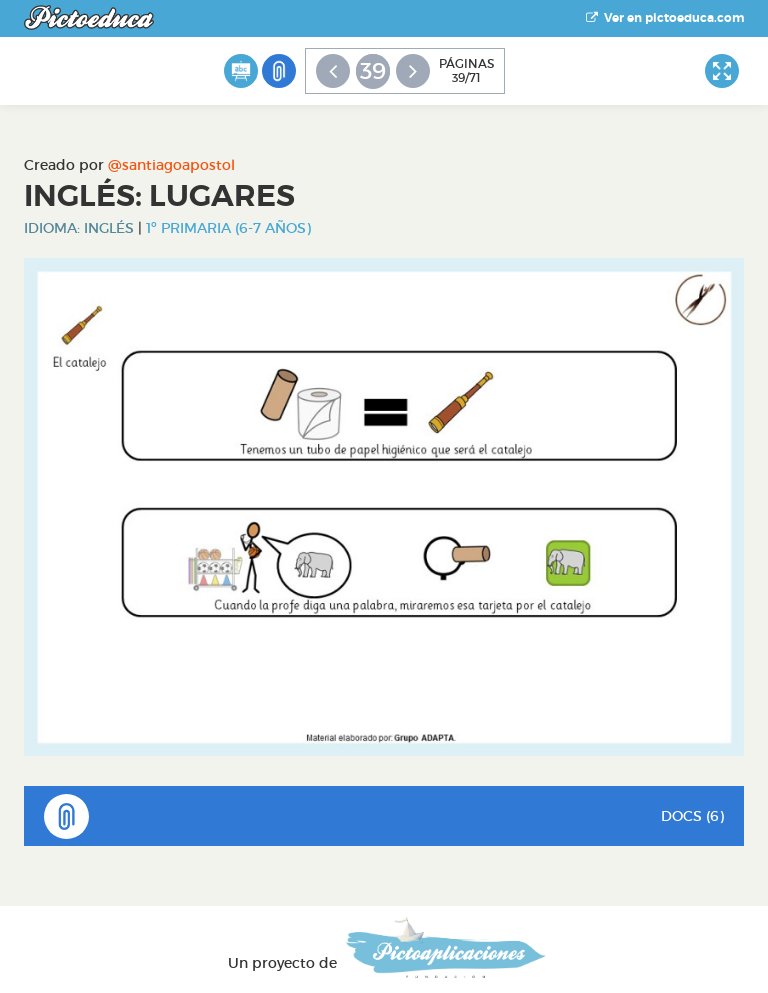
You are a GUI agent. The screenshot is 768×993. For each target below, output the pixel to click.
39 (373, 71)
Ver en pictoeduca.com (665, 18)
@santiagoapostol (171, 165)
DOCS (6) (384, 816)
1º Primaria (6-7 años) (228, 228)
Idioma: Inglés (79, 228)
